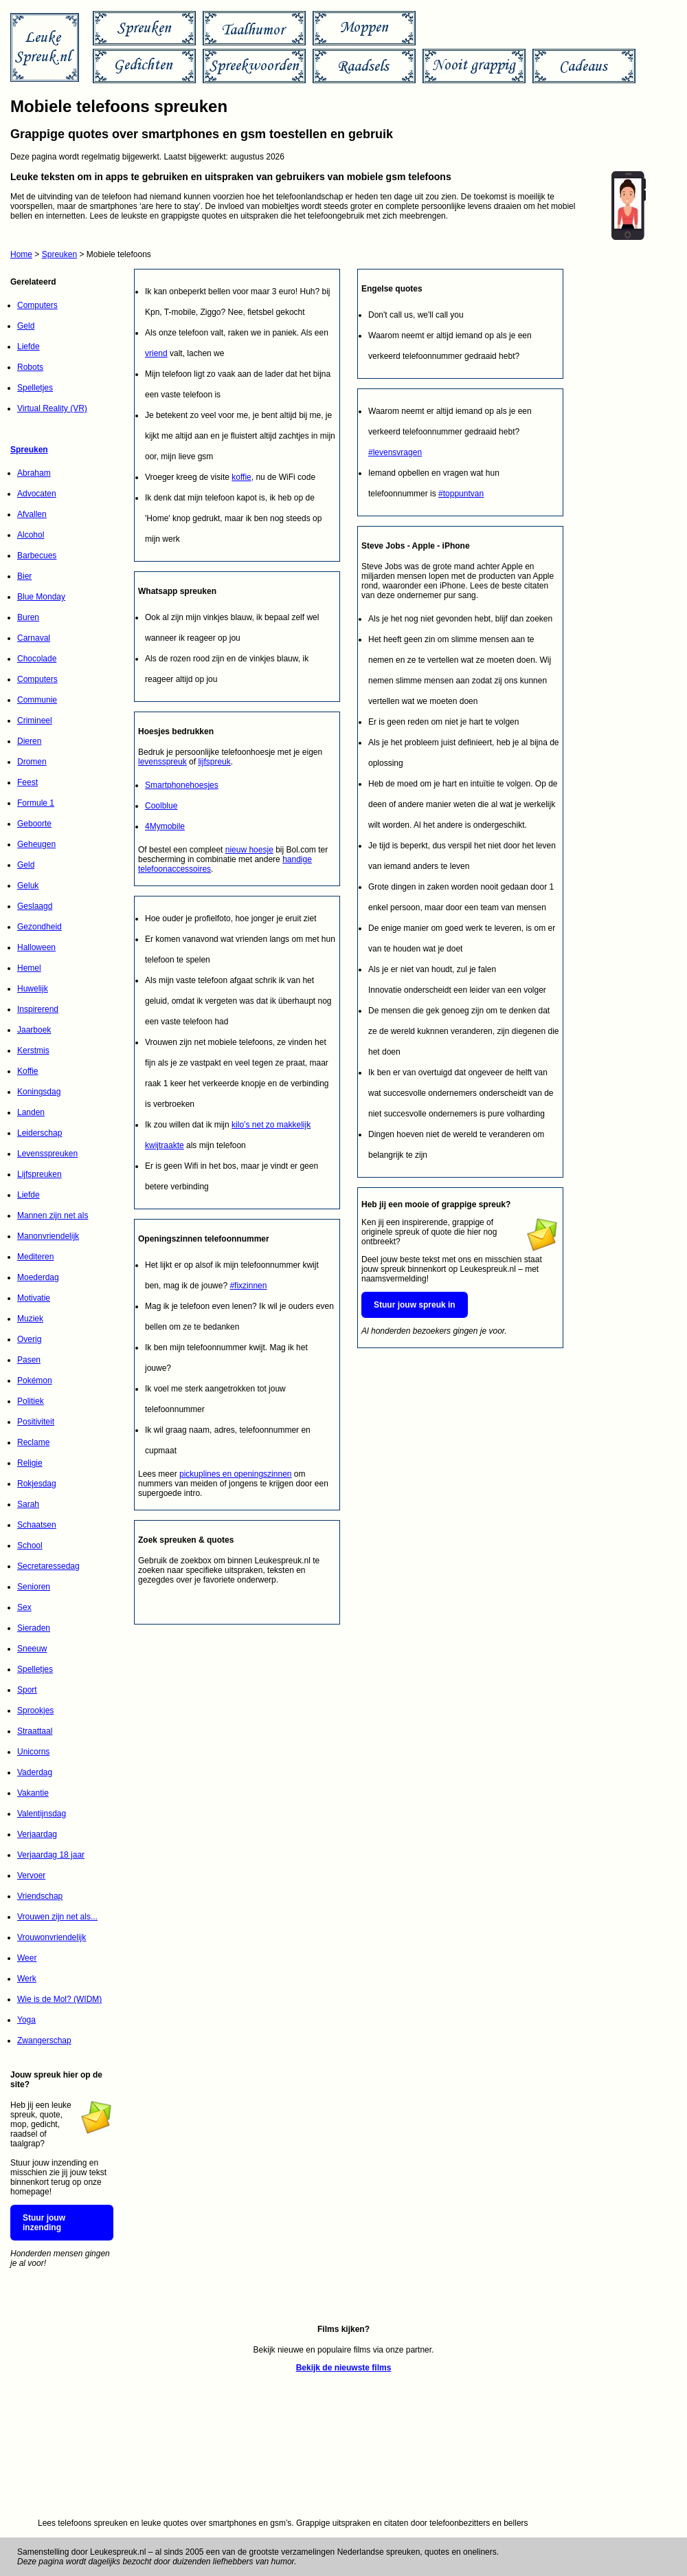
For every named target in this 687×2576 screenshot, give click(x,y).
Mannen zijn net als (52, 1215)
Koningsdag (38, 1092)
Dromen (32, 762)
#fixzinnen (248, 1285)
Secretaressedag (48, 1566)
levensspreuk (162, 762)
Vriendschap (40, 1896)
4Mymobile (165, 826)
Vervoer (31, 1875)
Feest (27, 782)
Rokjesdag (36, 1483)
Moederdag (38, 1277)
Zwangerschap (44, 2040)
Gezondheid (39, 927)
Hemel (29, 968)
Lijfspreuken (39, 1174)
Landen (31, 1112)
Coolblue (161, 806)
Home (21, 254)
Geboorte (34, 823)
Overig (29, 1339)
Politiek (30, 1401)
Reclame (33, 1442)
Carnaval (33, 638)
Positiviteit (35, 1422)
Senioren (33, 1587)
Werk (26, 1978)
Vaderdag (34, 1772)
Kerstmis (33, 1050)
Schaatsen (36, 1525)
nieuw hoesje (249, 850)
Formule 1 (35, 803)
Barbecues (36, 555)
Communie (37, 700)
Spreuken (59, 254)
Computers (37, 305)
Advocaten (36, 493)
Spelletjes (35, 388)
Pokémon (34, 1380)
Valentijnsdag (41, 1813)
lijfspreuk (214, 762)
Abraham (34, 473)
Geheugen (36, 844)
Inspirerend (37, 1009)
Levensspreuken (47, 1153)
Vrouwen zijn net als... (57, 1917)
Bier (24, 576)
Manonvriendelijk (48, 1236)
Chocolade (36, 658)
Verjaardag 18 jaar (51, 1855)
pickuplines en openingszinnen (235, 1474)
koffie (241, 477)
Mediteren (35, 1257)
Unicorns (33, 1752)
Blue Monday (41, 597)
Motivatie (33, 1298)
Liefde (28, 346)
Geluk (27, 885)
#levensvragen (395, 452)
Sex (24, 1607)
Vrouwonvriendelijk (51, 1937)
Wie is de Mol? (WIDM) (59, 1999)
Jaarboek (34, 1030)
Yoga (26, 2020)
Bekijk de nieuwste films (344, 2368)
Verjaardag (37, 1834)
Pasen (29, 1360)
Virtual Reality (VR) (52, 408)
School (30, 1545)
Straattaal (34, 1731)
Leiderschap (39, 1133)
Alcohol (30, 535)
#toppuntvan (461, 493)
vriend (156, 353)
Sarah (28, 1504)
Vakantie (33, 1793)
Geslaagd (34, 906)
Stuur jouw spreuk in (414, 1305)
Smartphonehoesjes (181, 785)
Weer (26, 1958)
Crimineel (34, 720)
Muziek (30, 1318)
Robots (30, 367)
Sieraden (33, 1628)
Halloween (36, 947)
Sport (27, 1690)
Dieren (29, 741)
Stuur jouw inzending (44, 2222)
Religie (30, 1463)
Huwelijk (32, 988)
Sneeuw (32, 1648)
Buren (28, 617)
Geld (25, 326)
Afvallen (32, 514)
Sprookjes (35, 1710)
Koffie (27, 1071)
